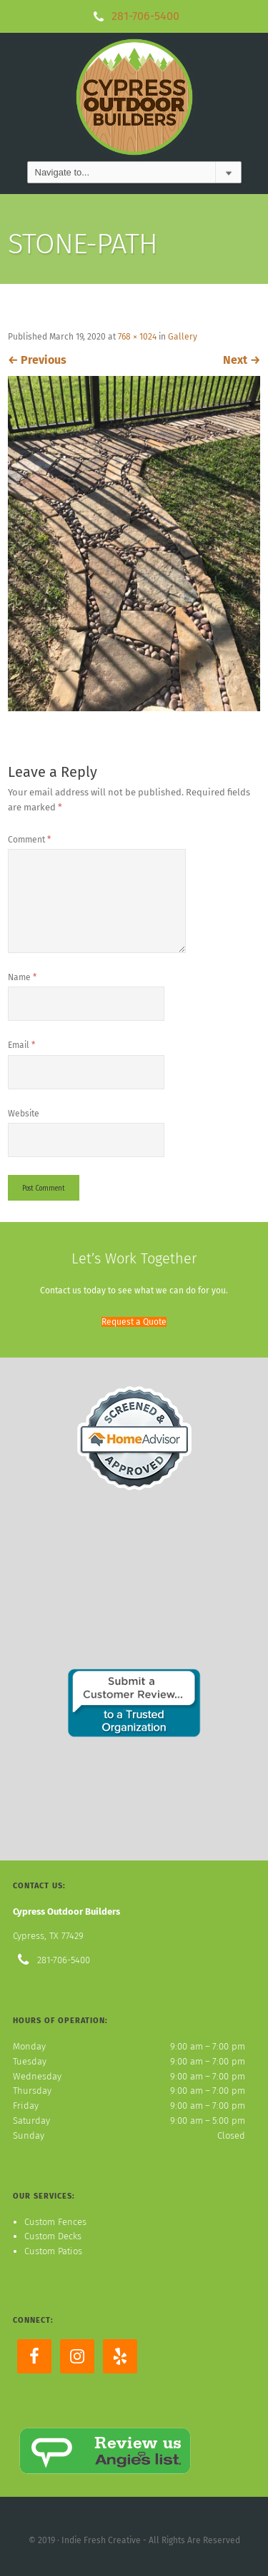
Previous (37, 360)
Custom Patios (53, 2251)
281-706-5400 (145, 16)
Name (22, 977)
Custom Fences (55, 2221)
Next (241, 360)
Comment (29, 840)
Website (23, 1114)
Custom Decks (52, 2236)
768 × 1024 (137, 337)
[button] (134, 1322)
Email (21, 1045)
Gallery (182, 337)
